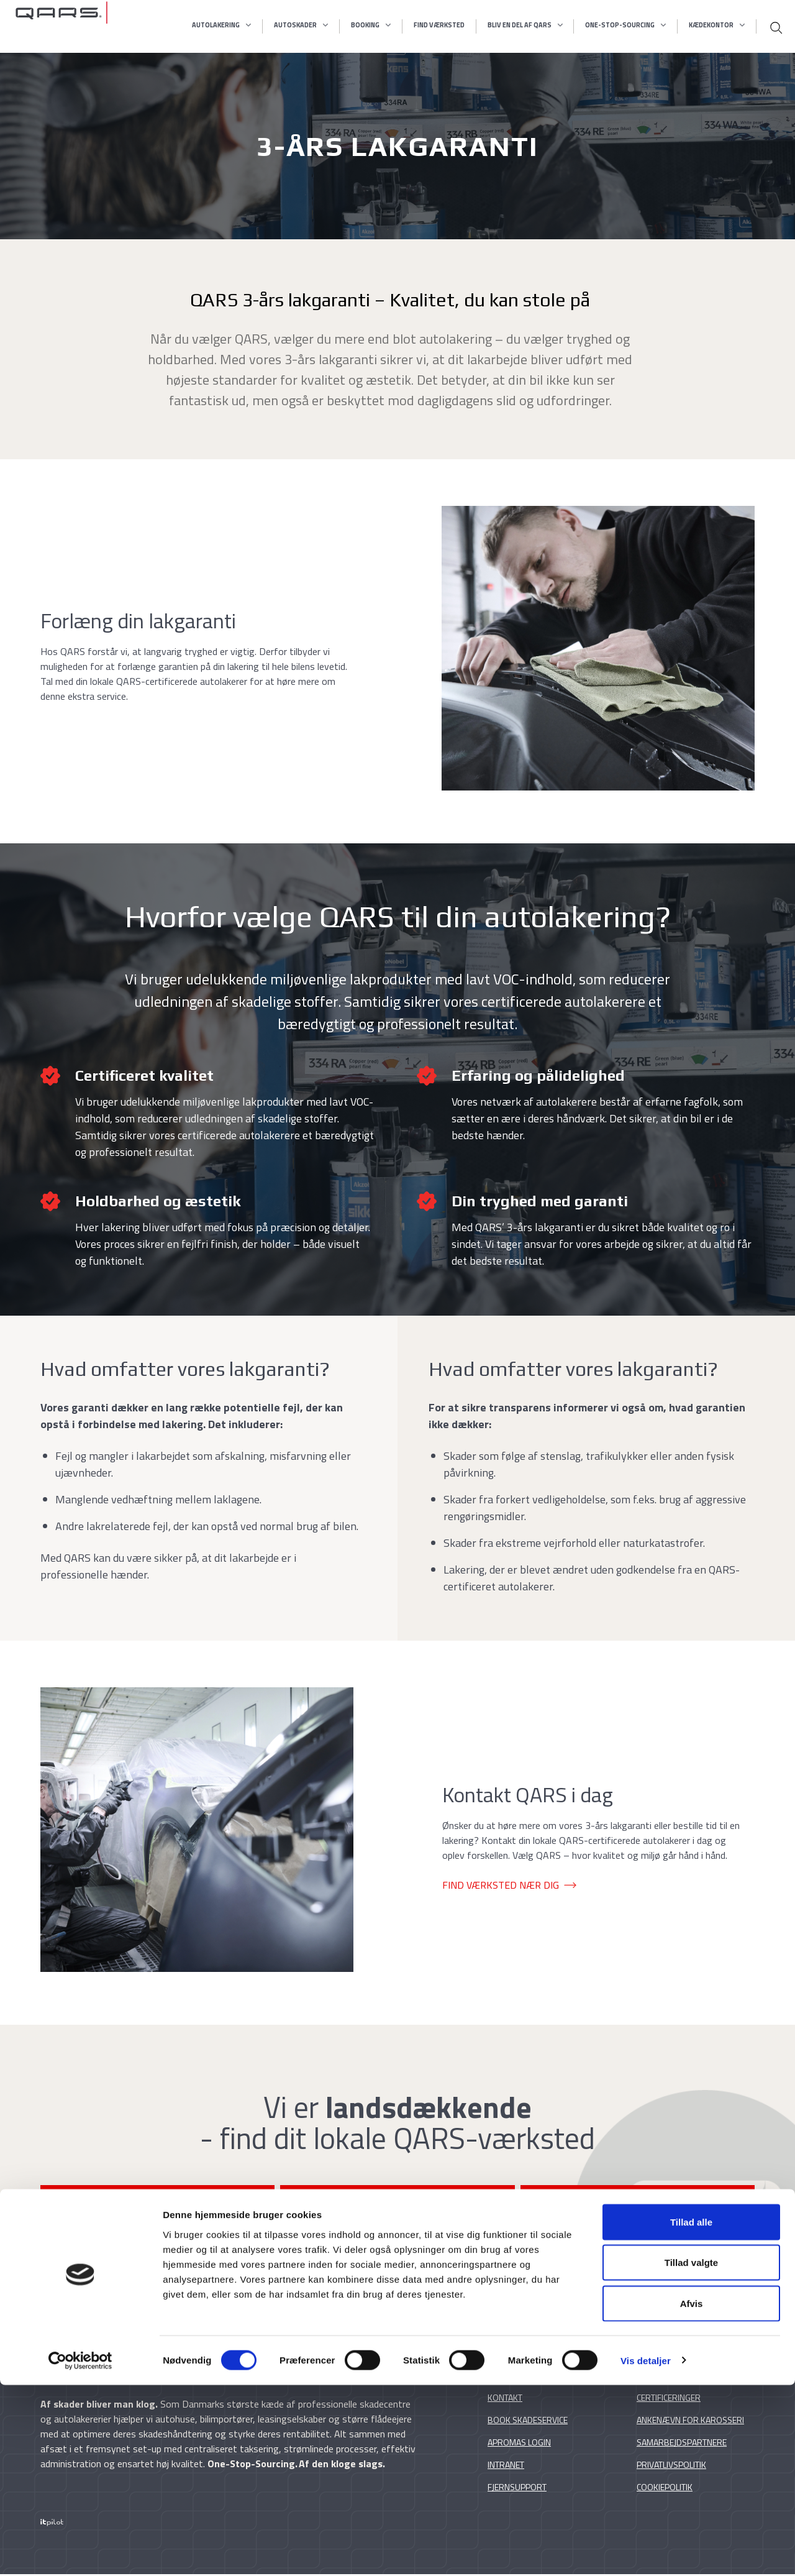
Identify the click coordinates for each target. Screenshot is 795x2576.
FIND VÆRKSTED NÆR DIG (500, 1884)
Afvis (691, 2494)
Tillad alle (691, 2413)
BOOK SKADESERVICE (642, 2203)
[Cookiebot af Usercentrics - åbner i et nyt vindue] (80, 2551)
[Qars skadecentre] (61, 25)
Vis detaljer (645, 2551)
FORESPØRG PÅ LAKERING (398, 2203)
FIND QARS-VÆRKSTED (153, 2203)
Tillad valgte (691, 2454)
